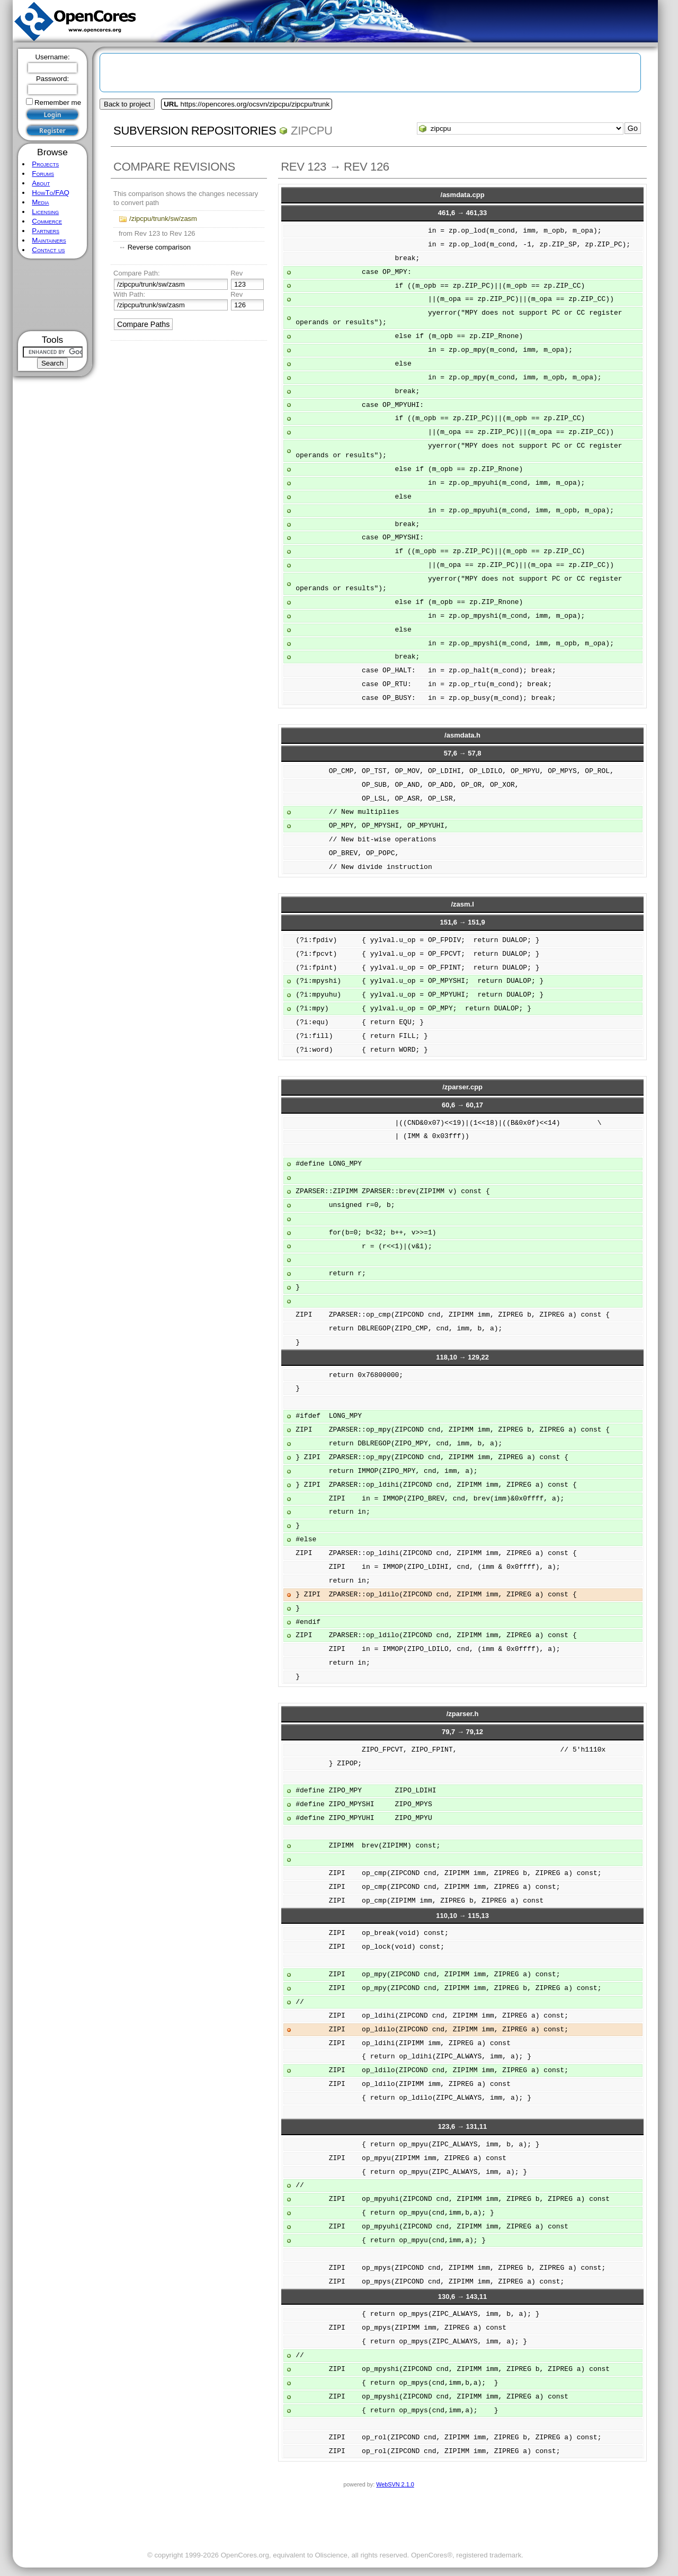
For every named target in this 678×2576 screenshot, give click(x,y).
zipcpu (312, 130)
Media (40, 202)
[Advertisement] (53, 295)
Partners (45, 231)
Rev (236, 273)
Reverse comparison (159, 247)
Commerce (47, 221)
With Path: (129, 294)
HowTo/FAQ (50, 193)
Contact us (48, 250)
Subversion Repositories (194, 130)
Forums (43, 173)
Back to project (127, 104)
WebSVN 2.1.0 (395, 2484)
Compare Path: (136, 273)
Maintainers (49, 240)
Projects (45, 164)
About (41, 183)
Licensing (45, 212)
